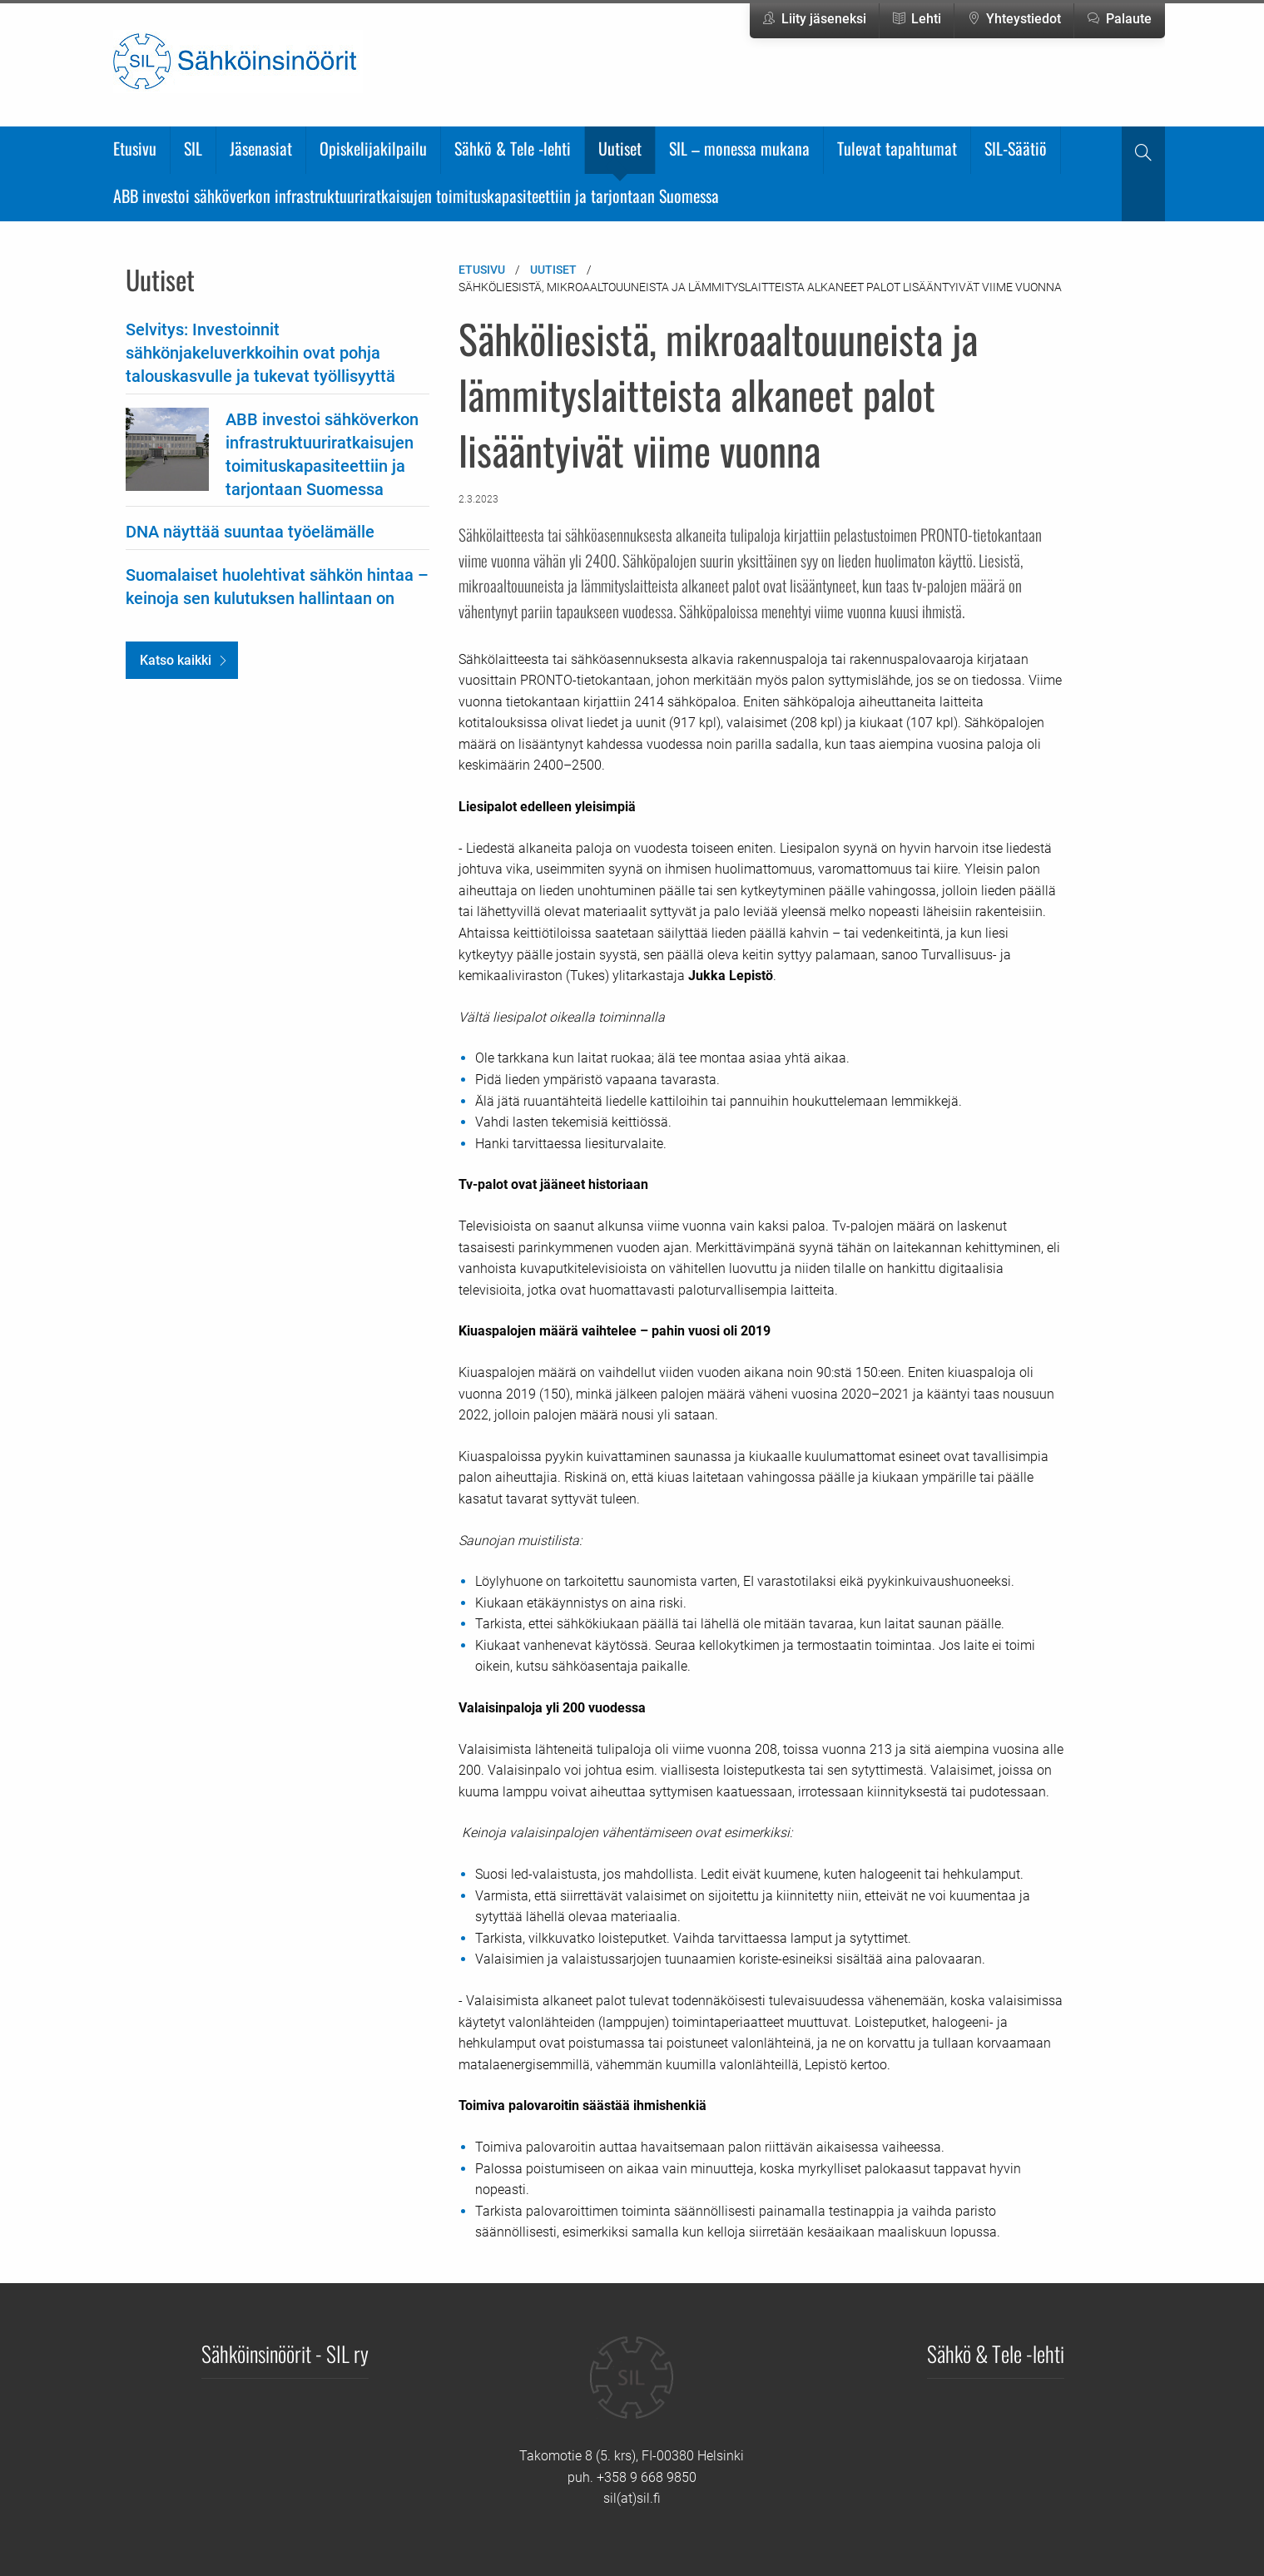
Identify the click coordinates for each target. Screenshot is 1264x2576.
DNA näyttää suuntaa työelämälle (250, 532)
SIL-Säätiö (1015, 148)
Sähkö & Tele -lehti (512, 148)
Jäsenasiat (261, 148)
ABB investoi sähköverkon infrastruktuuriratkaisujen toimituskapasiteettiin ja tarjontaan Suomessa (416, 195)
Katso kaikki (175, 660)
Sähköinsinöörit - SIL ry (285, 2353)
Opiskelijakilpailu (373, 148)
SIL (193, 148)
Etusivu (134, 148)
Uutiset (620, 148)
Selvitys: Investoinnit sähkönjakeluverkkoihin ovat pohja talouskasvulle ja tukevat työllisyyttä (260, 353)
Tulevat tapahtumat (897, 148)
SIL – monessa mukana (739, 148)
